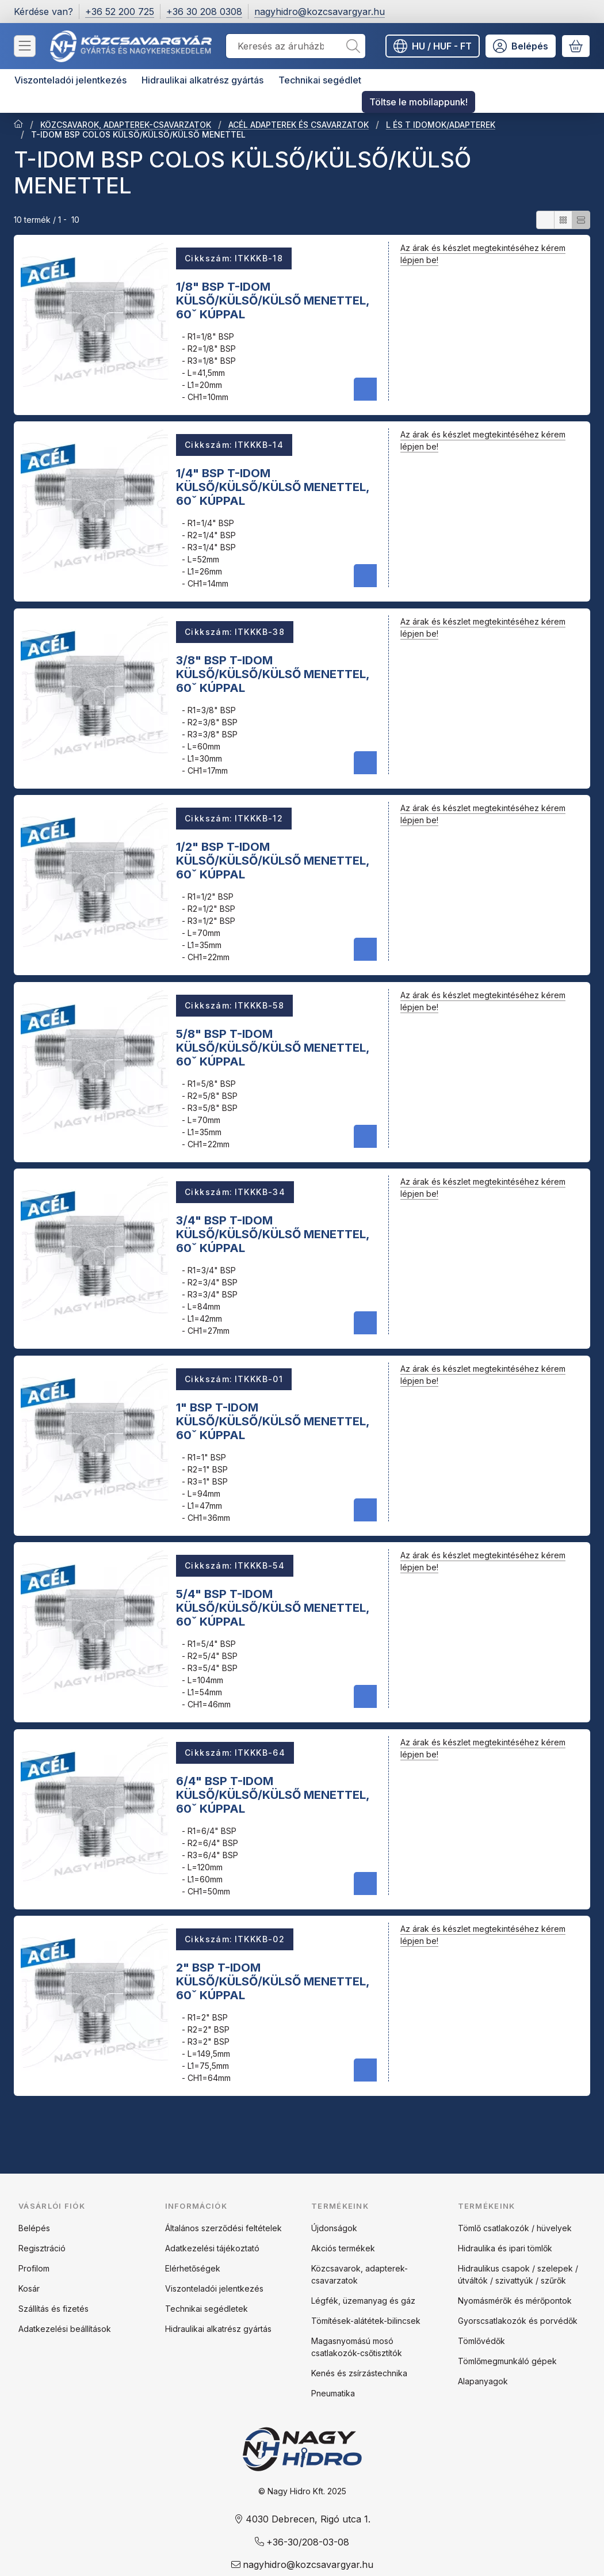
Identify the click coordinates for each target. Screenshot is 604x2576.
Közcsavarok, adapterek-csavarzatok (359, 2274)
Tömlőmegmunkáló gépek (507, 2361)
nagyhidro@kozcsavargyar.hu (319, 11)
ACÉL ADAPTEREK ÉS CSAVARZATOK (298, 125)
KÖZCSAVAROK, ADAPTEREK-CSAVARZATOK (125, 125)
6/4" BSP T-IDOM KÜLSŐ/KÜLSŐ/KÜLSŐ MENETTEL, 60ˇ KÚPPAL (272, 1794)
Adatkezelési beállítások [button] (64, 2329)
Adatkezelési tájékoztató (212, 2248)
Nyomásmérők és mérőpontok (515, 2300)
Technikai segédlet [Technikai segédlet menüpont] (319, 80)
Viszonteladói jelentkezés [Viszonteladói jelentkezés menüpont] (70, 80)
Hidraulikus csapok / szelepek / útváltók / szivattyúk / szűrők (518, 2274)
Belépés (34, 2228)
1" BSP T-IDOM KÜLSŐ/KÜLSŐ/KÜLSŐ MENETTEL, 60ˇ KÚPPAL (272, 1420)
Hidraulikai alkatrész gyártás (218, 2329)
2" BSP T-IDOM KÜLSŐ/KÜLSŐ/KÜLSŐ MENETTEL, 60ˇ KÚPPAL (272, 1981)
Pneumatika (333, 2393)
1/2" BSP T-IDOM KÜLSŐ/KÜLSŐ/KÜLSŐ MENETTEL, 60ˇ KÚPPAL (272, 860)
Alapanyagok (483, 2381)
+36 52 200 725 (119, 11)
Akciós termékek (343, 2248)
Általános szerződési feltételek (223, 2228)
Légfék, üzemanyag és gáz (363, 2300)
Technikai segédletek (206, 2309)
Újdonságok (334, 2228)
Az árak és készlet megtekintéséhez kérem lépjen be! (482, 254)
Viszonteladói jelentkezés (214, 2288)
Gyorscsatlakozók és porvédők (518, 2321)
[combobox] (295, 46)
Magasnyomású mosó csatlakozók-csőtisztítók (356, 2347)
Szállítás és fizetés (53, 2309)
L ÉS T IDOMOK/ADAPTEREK (440, 125)
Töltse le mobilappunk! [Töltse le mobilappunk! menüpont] (418, 102)
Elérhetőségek (192, 2268)
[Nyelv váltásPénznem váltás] (432, 46)
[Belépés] (521, 46)
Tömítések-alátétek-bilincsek (365, 2321)
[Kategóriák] (25, 46)
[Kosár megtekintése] (575, 46)
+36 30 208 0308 (204, 11)
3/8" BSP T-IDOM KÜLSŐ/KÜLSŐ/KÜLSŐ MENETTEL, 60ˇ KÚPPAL (272, 673)
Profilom (33, 2268)
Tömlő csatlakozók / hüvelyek (515, 2228)
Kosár (29, 2288)
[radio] (545, 220)
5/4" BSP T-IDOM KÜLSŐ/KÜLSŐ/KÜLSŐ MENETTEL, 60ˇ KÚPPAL (272, 1607)
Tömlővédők (481, 2341)
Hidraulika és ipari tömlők (505, 2248)
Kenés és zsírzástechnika (359, 2373)
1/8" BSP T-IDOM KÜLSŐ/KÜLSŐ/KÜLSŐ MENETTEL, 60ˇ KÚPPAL (272, 300)
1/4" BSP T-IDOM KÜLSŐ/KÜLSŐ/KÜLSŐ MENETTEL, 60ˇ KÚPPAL (272, 487)
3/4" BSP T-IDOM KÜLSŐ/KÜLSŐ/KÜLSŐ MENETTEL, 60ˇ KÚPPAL (272, 1234)
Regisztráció (42, 2248)
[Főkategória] (18, 125)
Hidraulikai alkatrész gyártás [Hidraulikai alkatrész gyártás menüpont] (202, 80)
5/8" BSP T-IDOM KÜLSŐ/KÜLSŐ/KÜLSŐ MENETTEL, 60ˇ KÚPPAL (272, 1047)
